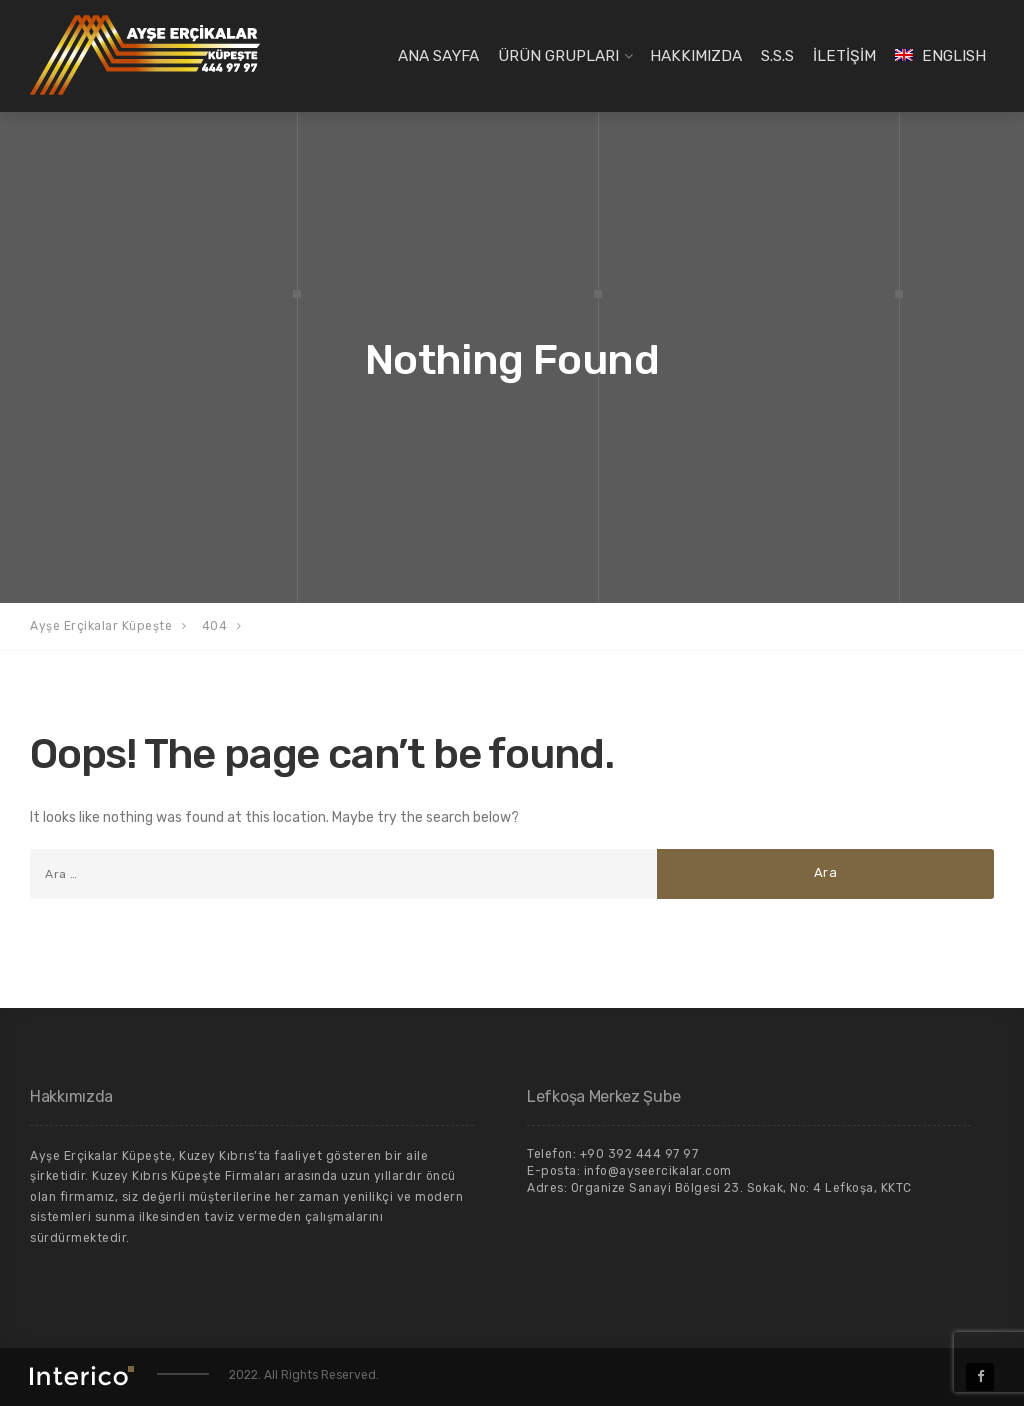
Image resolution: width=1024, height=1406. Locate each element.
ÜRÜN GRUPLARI (558, 56)
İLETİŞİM (844, 56)
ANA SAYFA (438, 56)
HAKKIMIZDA (696, 56)
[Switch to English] (940, 56)
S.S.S (777, 56)
